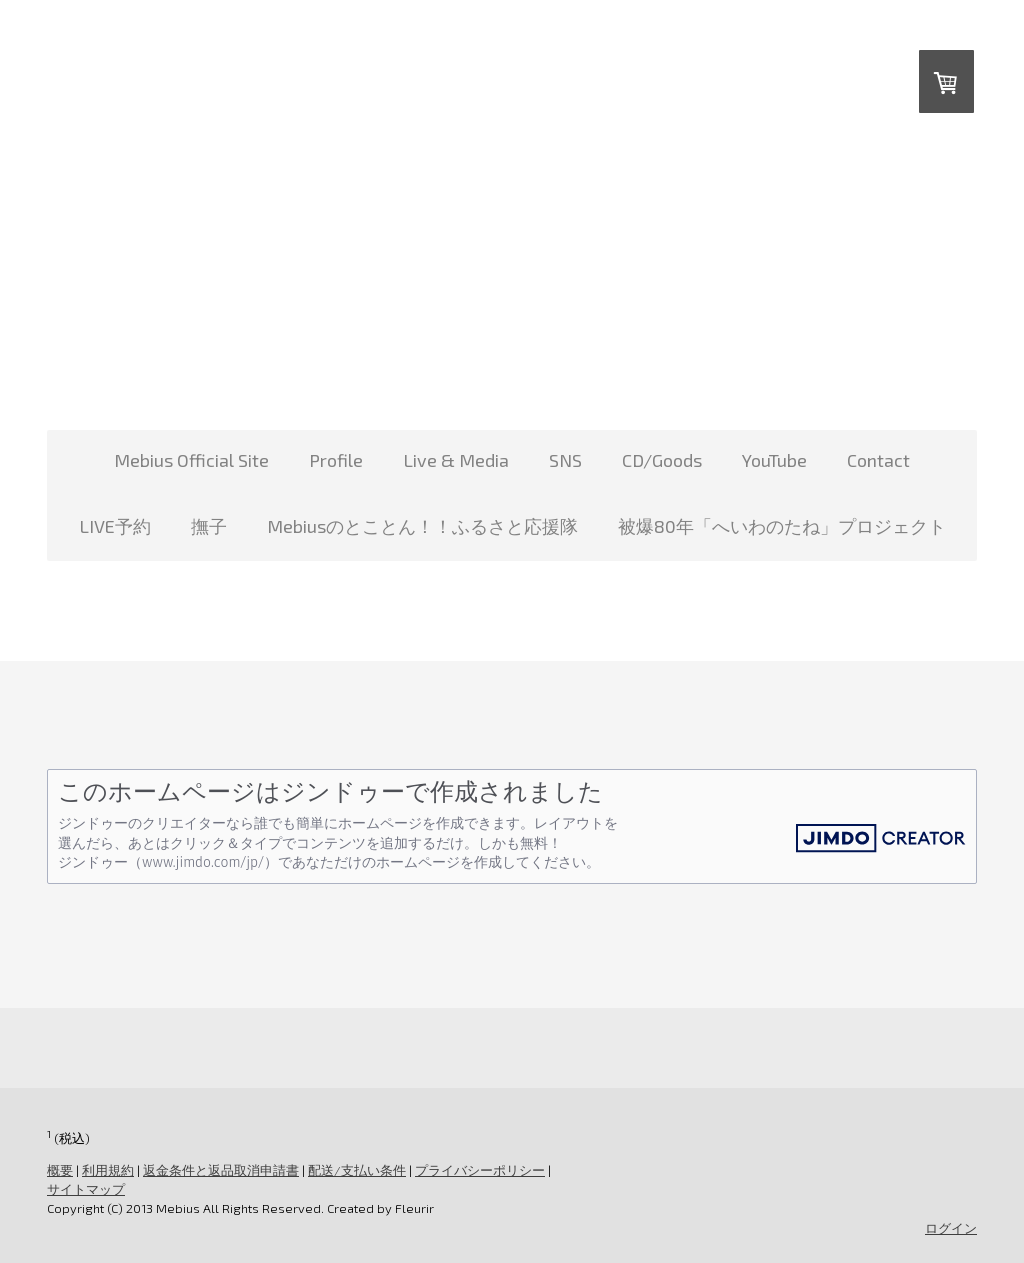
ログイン (951, 1228)
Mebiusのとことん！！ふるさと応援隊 (422, 526)
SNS (565, 460)
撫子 (209, 526)
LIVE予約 (115, 526)
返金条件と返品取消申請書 (221, 1170)
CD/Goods (662, 460)
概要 (60, 1170)
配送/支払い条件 (357, 1170)
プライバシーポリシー (480, 1170)
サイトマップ (86, 1189)
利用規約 (108, 1170)
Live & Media (456, 460)
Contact (878, 460)
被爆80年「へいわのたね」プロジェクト (782, 526)
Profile (336, 460)
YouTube (774, 460)
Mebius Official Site (191, 460)
